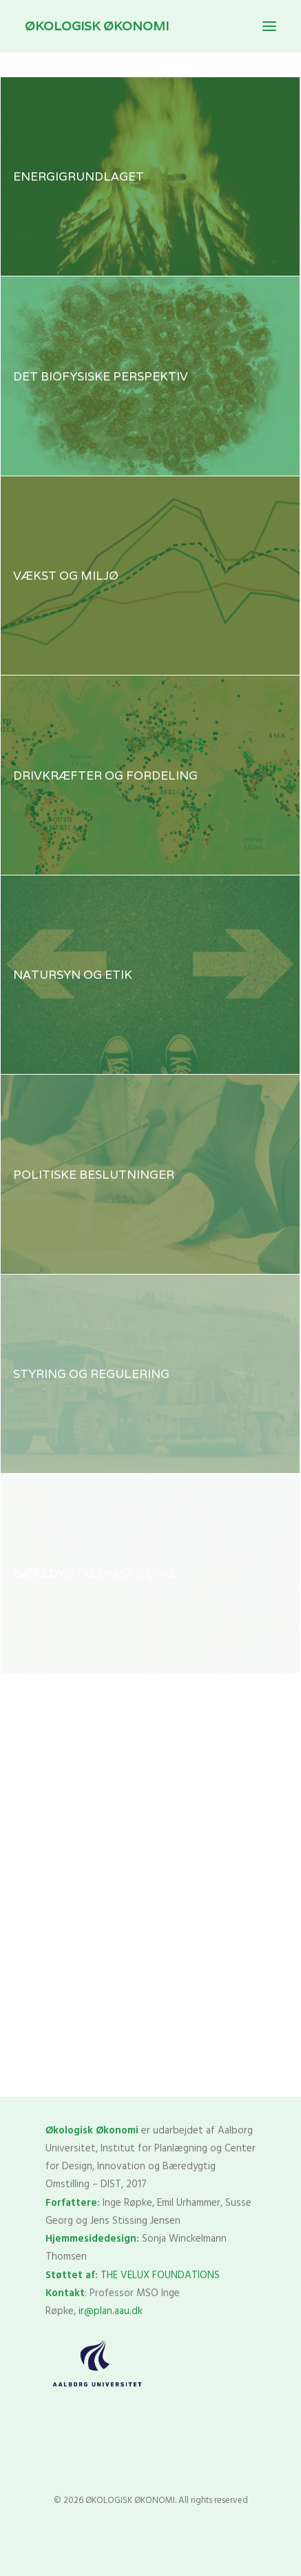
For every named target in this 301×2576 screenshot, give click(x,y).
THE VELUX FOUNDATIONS (160, 2275)
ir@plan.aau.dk (111, 2311)
